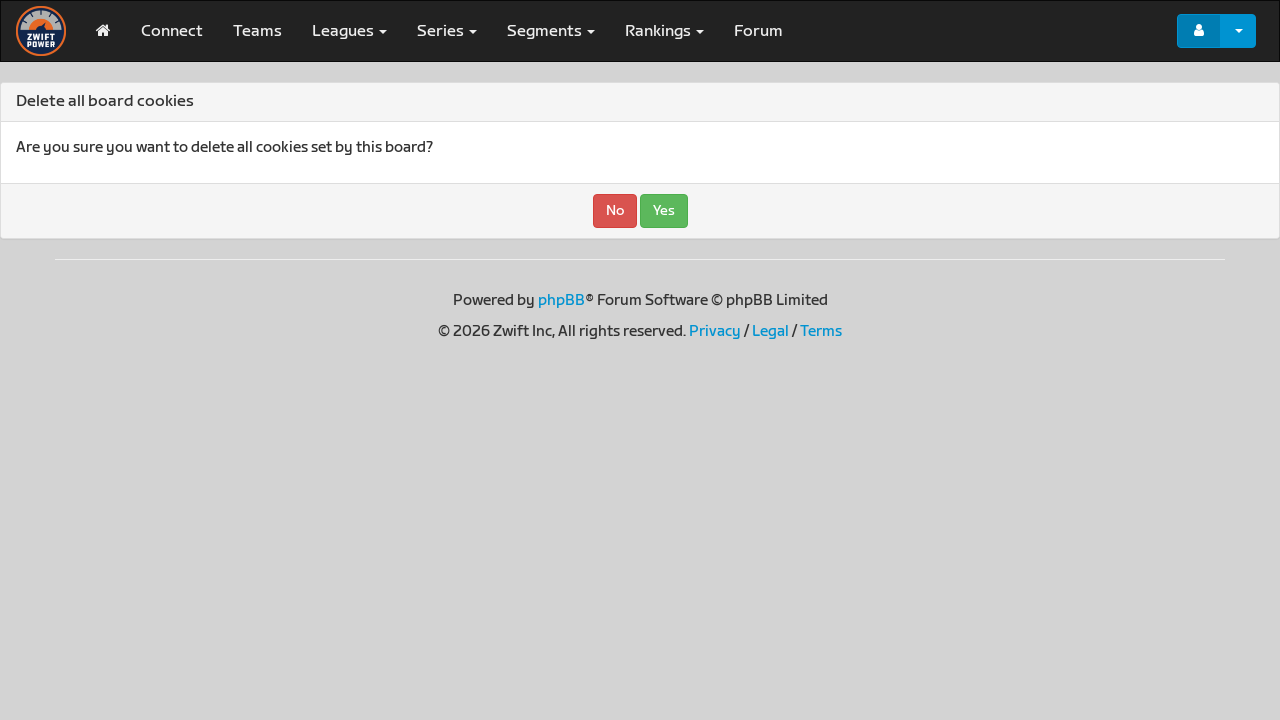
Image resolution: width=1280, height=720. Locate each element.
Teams (257, 31)
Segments (551, 31)
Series (447, 31)
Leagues (349, 31)
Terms (821, 331)
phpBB (561, 300)
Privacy (715, 331)
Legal (770, 331)
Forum (758, 31)
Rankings (664, 31)
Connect (172, 31)
